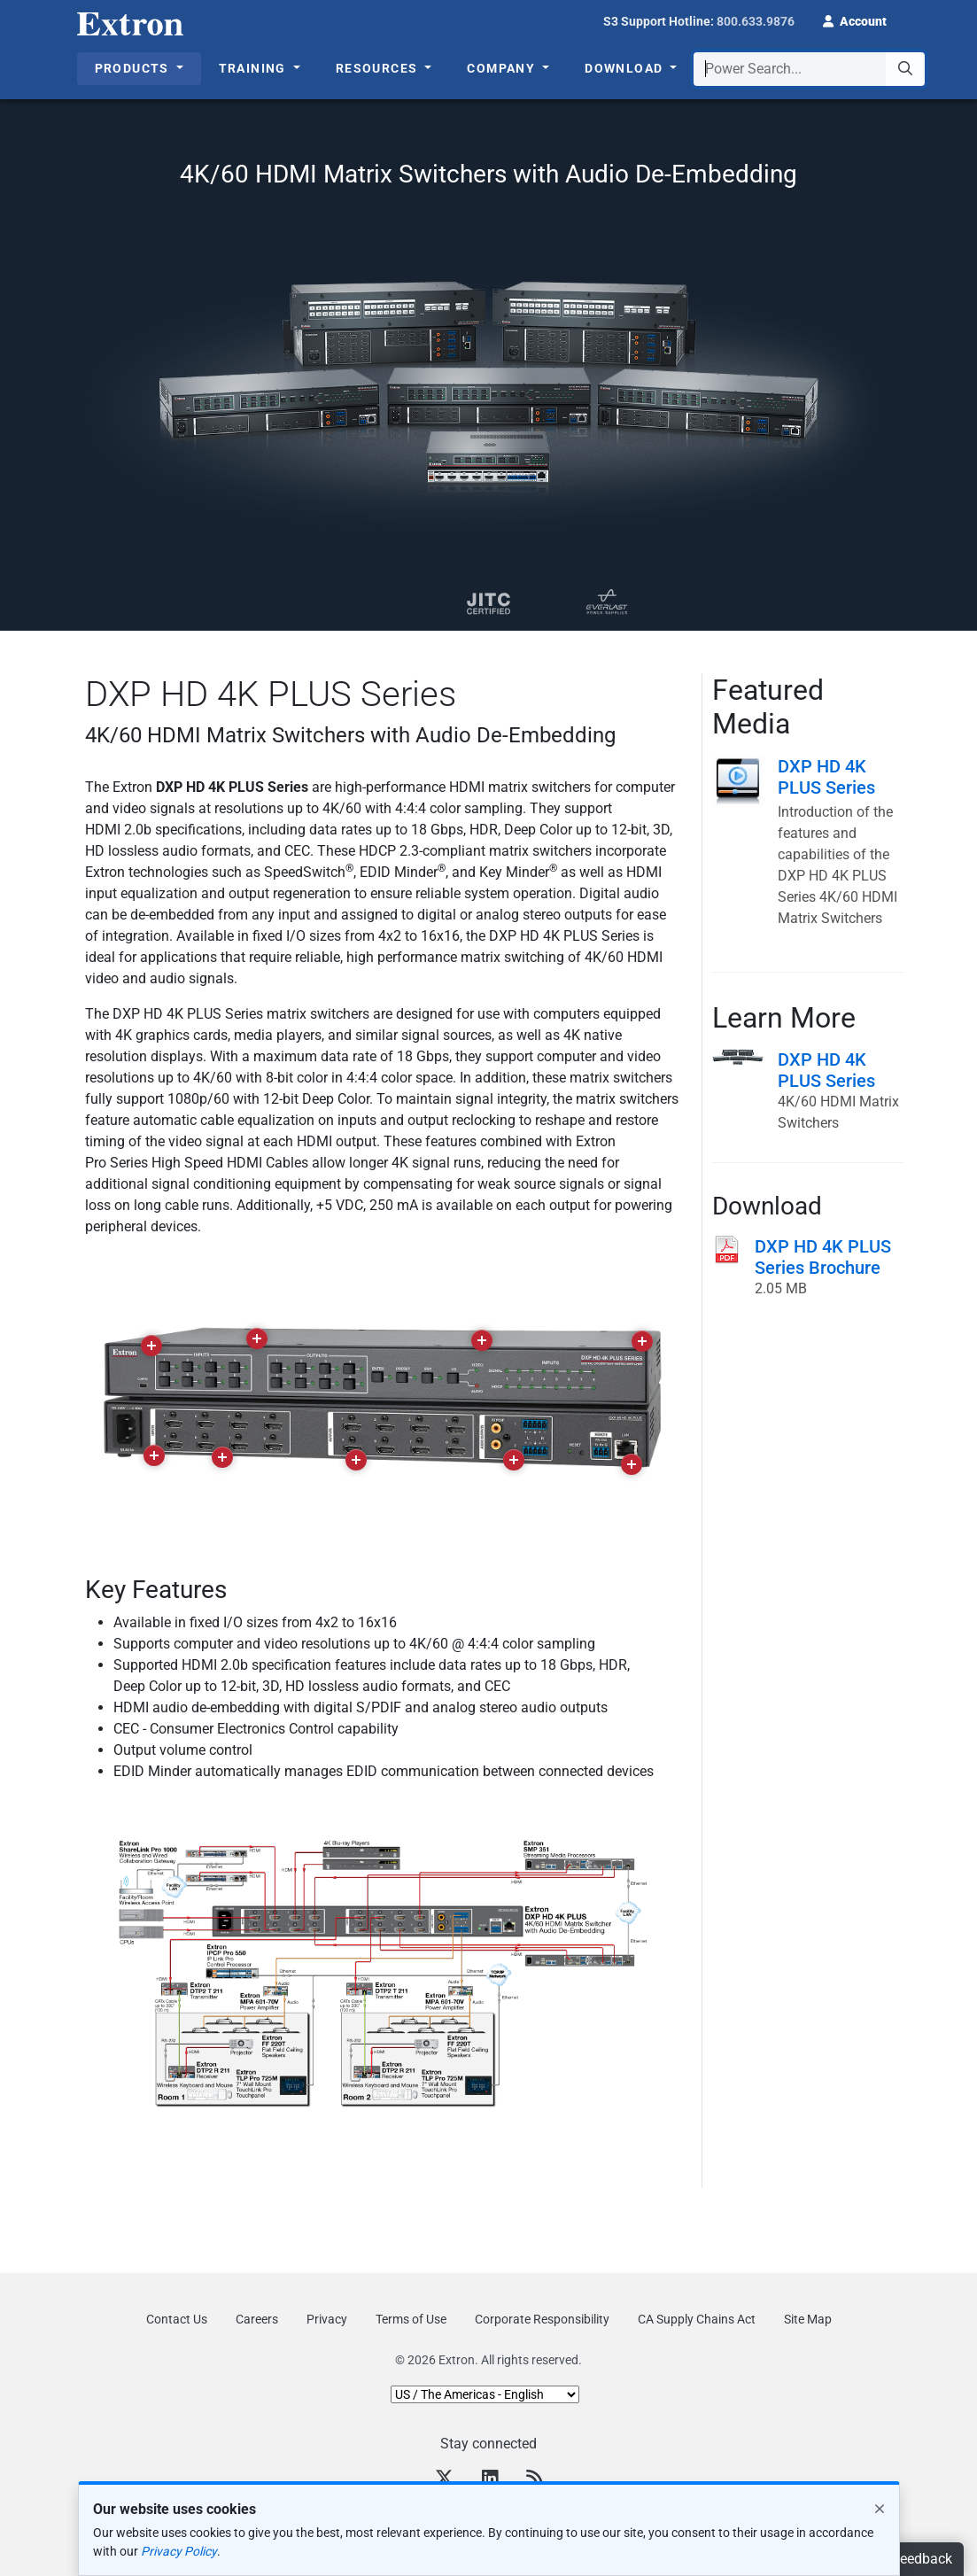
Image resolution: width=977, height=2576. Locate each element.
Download (626, 68)
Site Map (808, 2319)
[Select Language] (485, 2394)
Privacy (326, 2319)
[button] (855, 19)
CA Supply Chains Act (697, 2319)
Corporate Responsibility (542, 2319)
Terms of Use (411, 2319)
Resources (379, 68)
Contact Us (176, 2319)
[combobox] (809, 69)
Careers (257, 2319)
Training (255, 68)
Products (134, 68)
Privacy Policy (179, 2551)
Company (503, 68)
